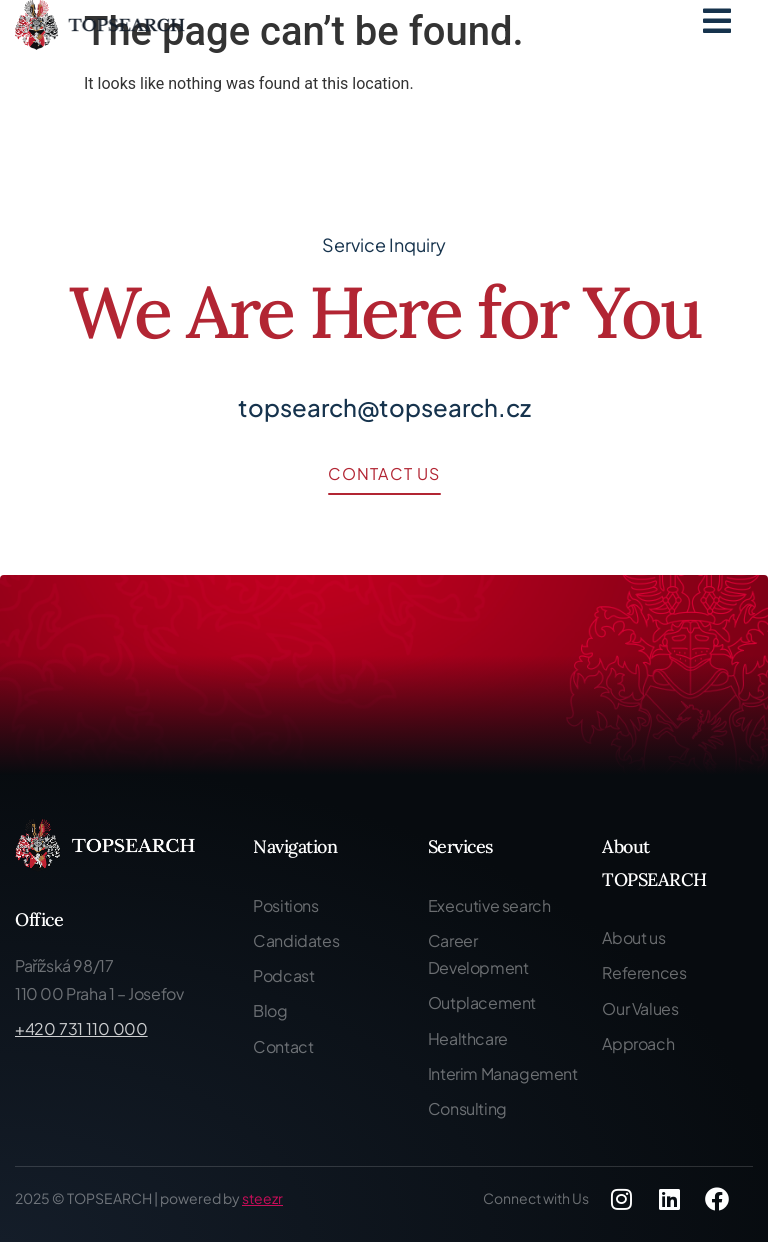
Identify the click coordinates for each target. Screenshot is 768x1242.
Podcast (283, 975)
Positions (285, 905)
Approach (638, 1043)
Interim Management (503, 1073)
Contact (283, 1046)
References (644, 972)
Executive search (489, 905)
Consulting (467, 1108)
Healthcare (468, 1038)
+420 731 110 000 (81, 1028)
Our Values (640, 1008)
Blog (270, 1010)
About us (633, 937)
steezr (262, 1198)
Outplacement (482, 1002)
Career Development (478, 954)
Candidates (296, 940)
